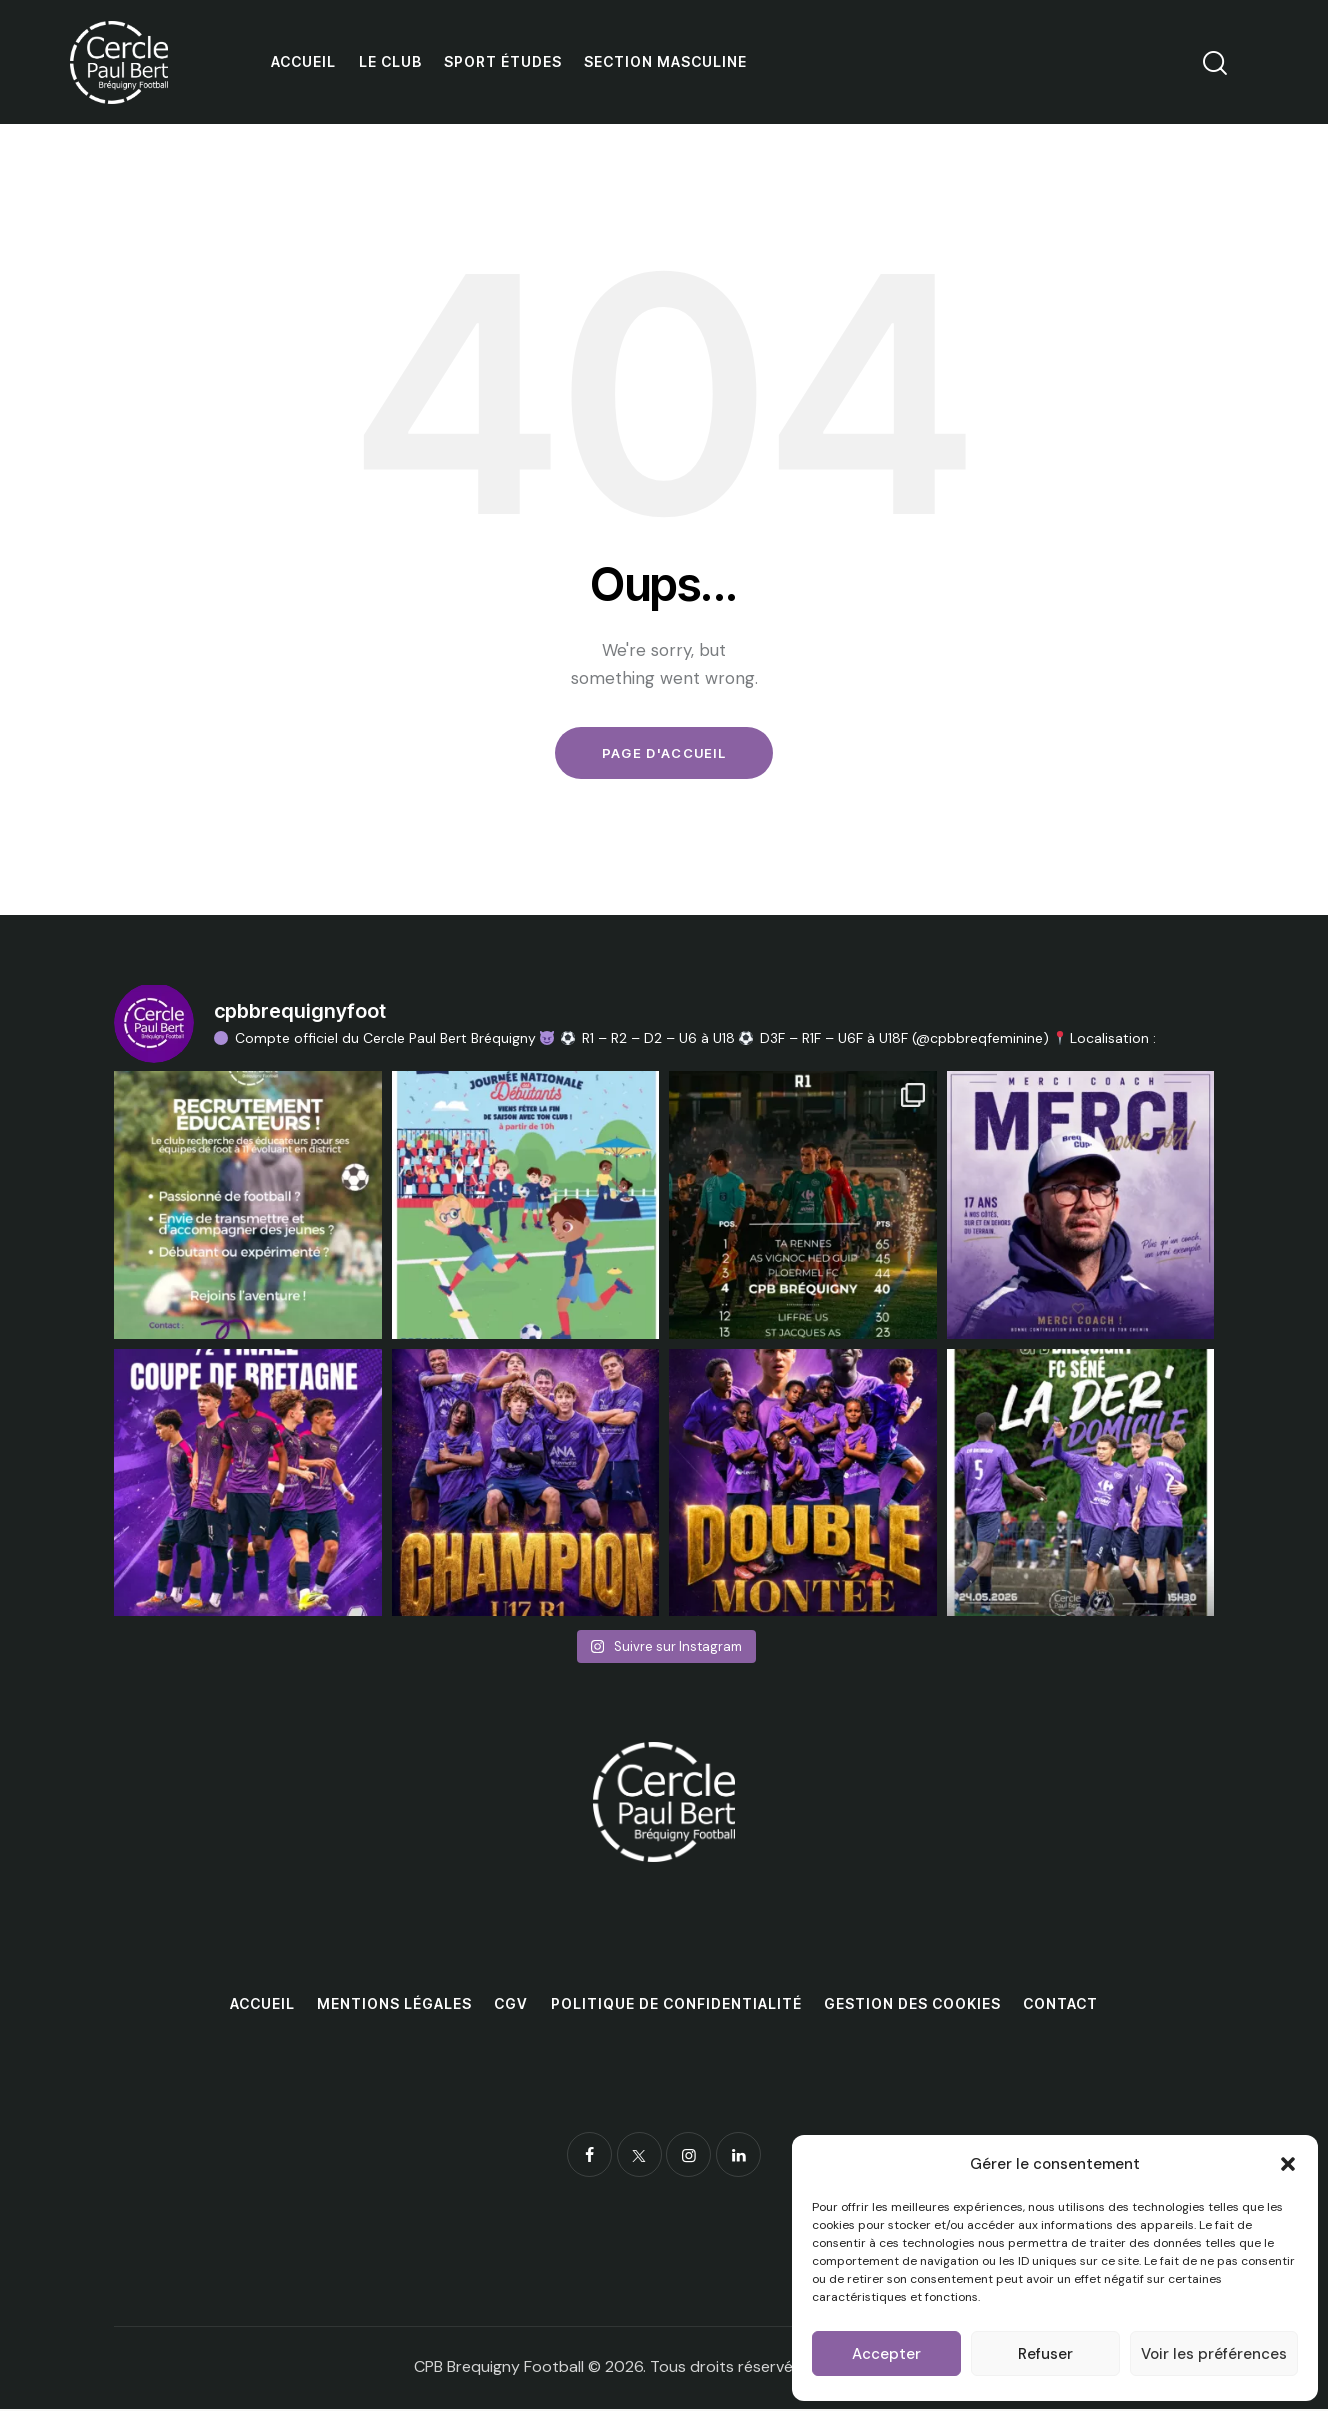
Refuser (1045, 2354)
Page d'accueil (664, 754)
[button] (1288, 2164)
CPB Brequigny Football (499, 2368)
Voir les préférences (1214, 2354)
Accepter (886, 2354)
